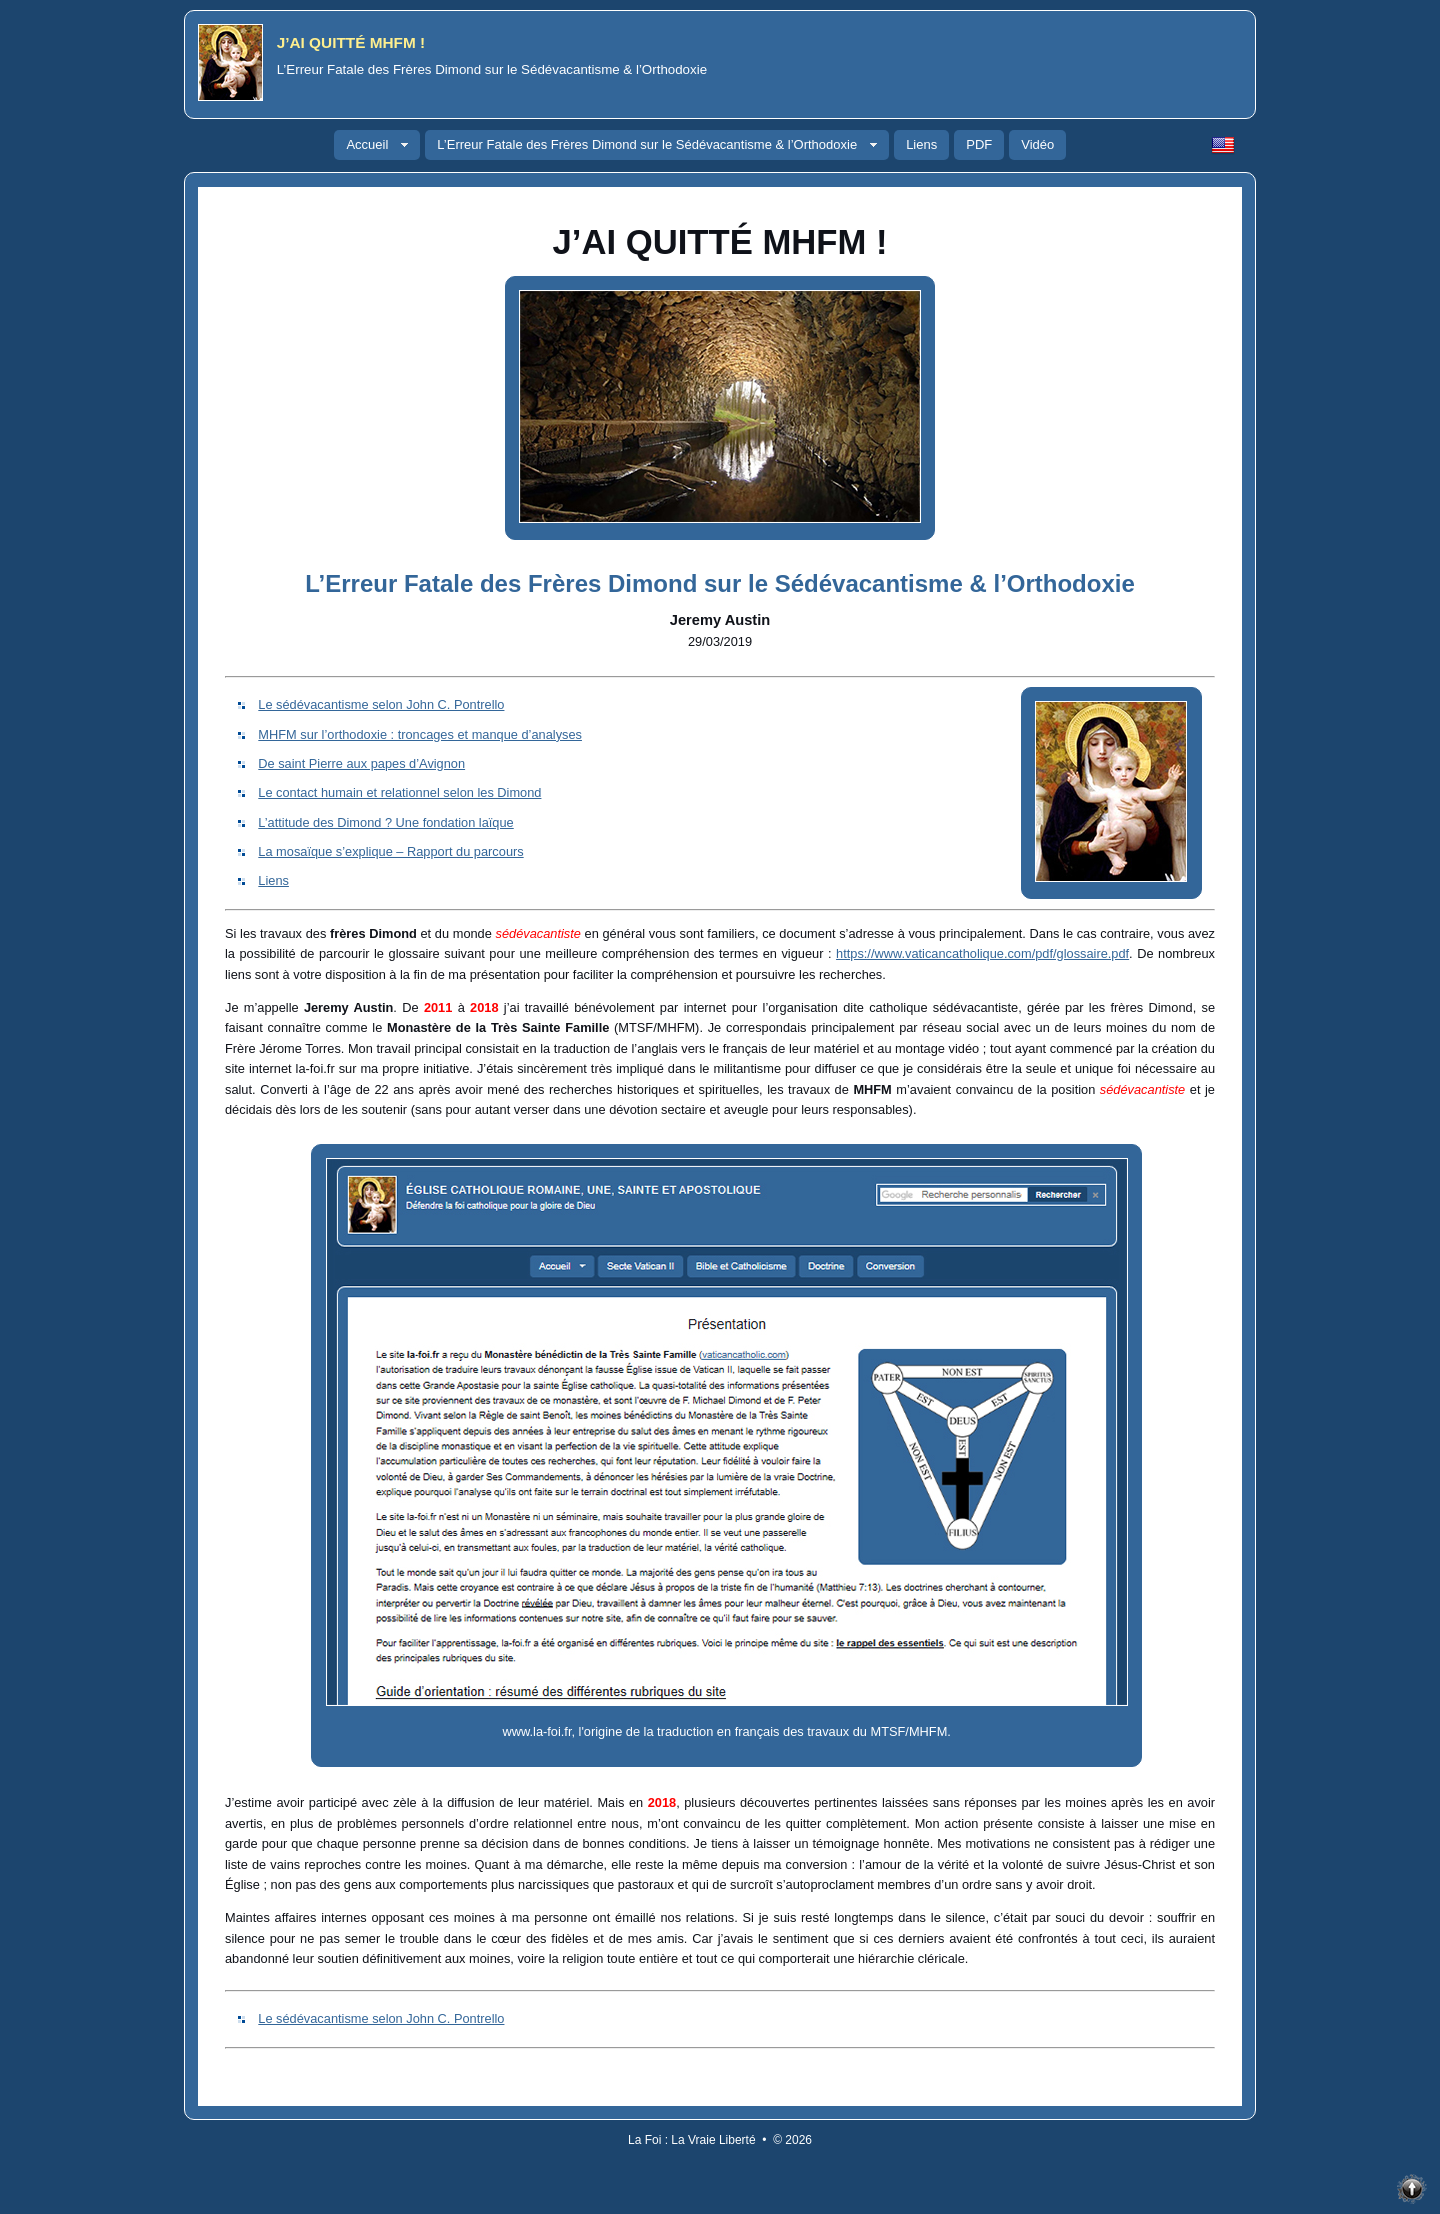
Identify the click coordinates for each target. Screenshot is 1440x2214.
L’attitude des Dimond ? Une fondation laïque (385, 822)
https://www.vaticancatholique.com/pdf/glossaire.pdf (982, 953)
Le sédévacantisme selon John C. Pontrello (381, 704)
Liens (921, 144)
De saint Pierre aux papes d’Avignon (361, 763)
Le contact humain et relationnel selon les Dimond (399, 792)
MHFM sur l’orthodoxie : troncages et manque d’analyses (420, 734)
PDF (979, 144)
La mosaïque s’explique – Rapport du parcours (390, 851)
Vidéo (1037, 144)
